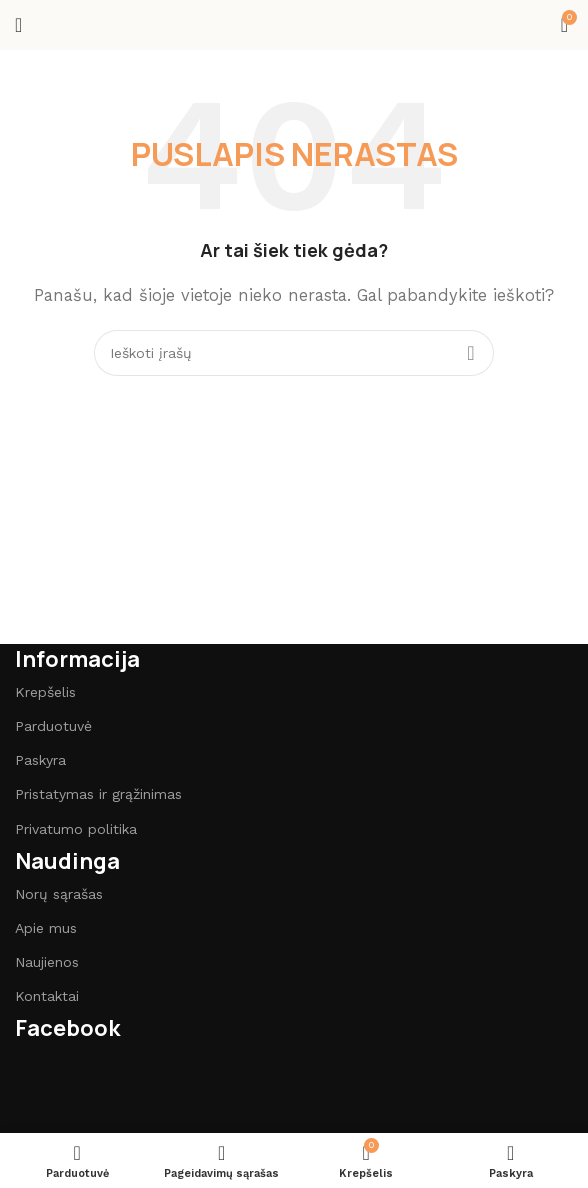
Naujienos (47, 962)
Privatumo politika (76, 829)
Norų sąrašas (59, 894)
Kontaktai (47, 996)
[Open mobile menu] (18, 25)
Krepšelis (45, 692)
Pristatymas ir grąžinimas (98, 794)
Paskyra (40, 760)
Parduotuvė (53, 726)
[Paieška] (294, 353)
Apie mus (46, 928)
